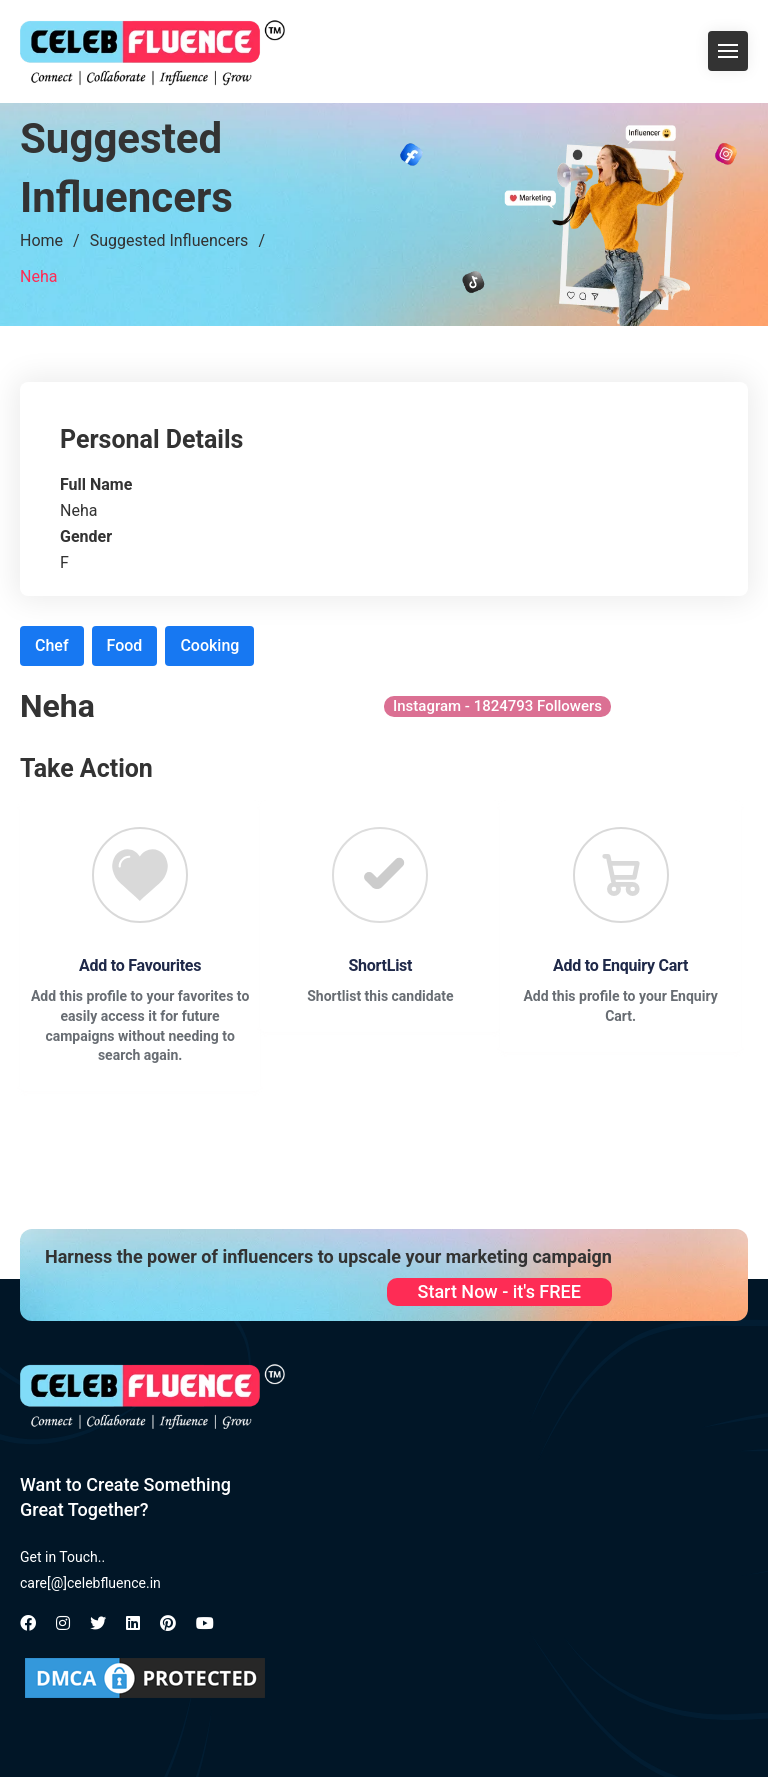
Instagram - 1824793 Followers (497, 706)
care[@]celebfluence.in (90, 1583)
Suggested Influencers (169, 240)
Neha (38, 276)
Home (41, 240)
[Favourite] (140, 875)
